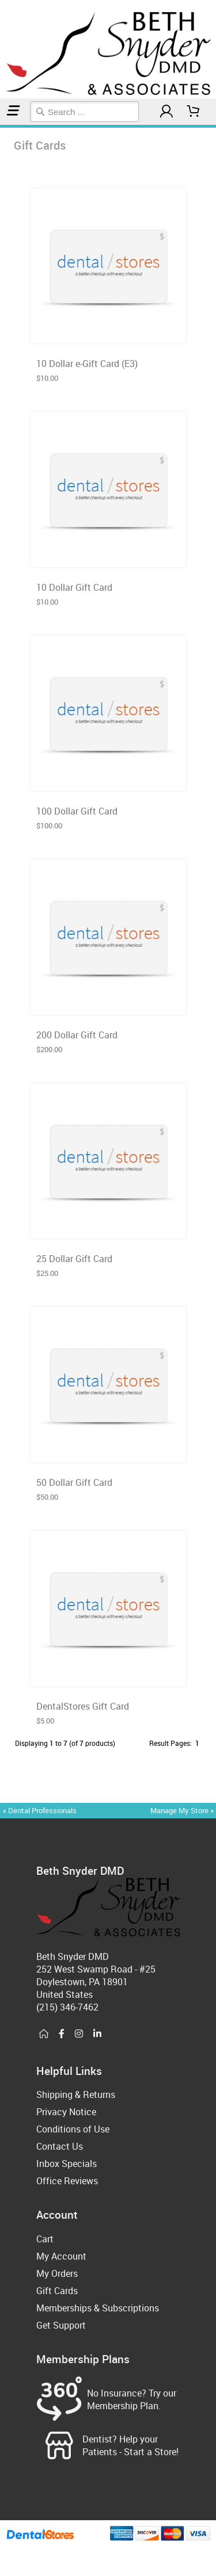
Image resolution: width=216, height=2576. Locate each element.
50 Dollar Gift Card (74, 1482)
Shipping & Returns (75, 2094)
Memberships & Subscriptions (97, 2308)
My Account (61, 2256)
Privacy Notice (66, 2111)
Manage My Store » (182, 1810)
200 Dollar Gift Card (77, 1035)
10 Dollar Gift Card (74, 587)
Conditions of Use (72, 2129)
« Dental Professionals (40, 1810)
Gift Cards (4, 126)
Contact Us (59, 2146)
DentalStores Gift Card (82, 1706)
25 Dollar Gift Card (74, 1258)
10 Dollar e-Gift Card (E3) (87, 363)
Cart (45, 2239)
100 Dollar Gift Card (77, 811)
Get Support (61, 2325)
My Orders (57, 2273)
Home (2, 126)
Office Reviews (67, 2180)
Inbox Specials (66, 2163)
